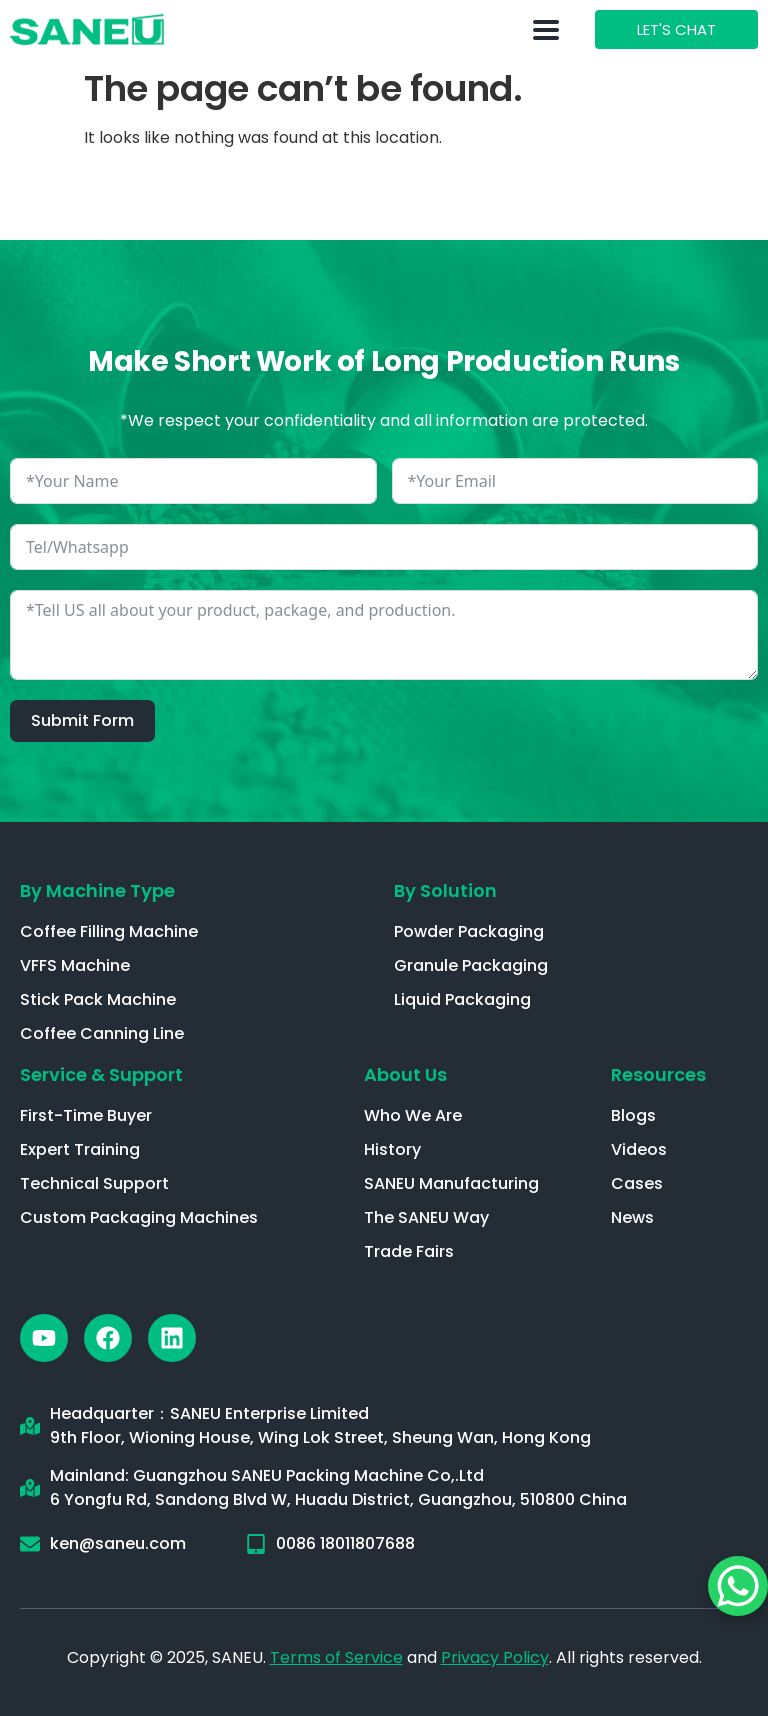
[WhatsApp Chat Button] (738, 1586)
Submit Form (82, 720)
